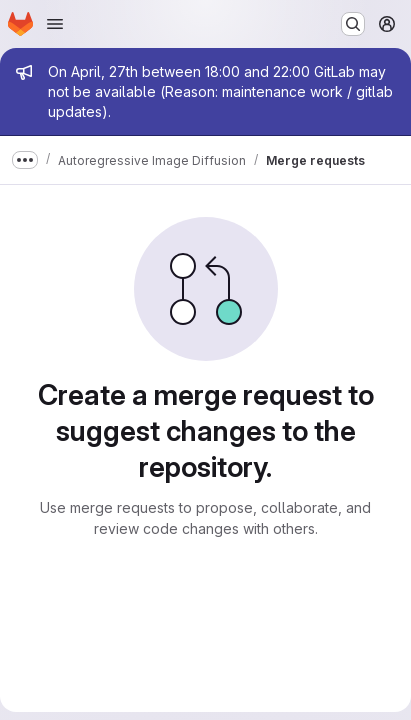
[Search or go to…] (353, 24)
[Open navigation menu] (55, 24)
